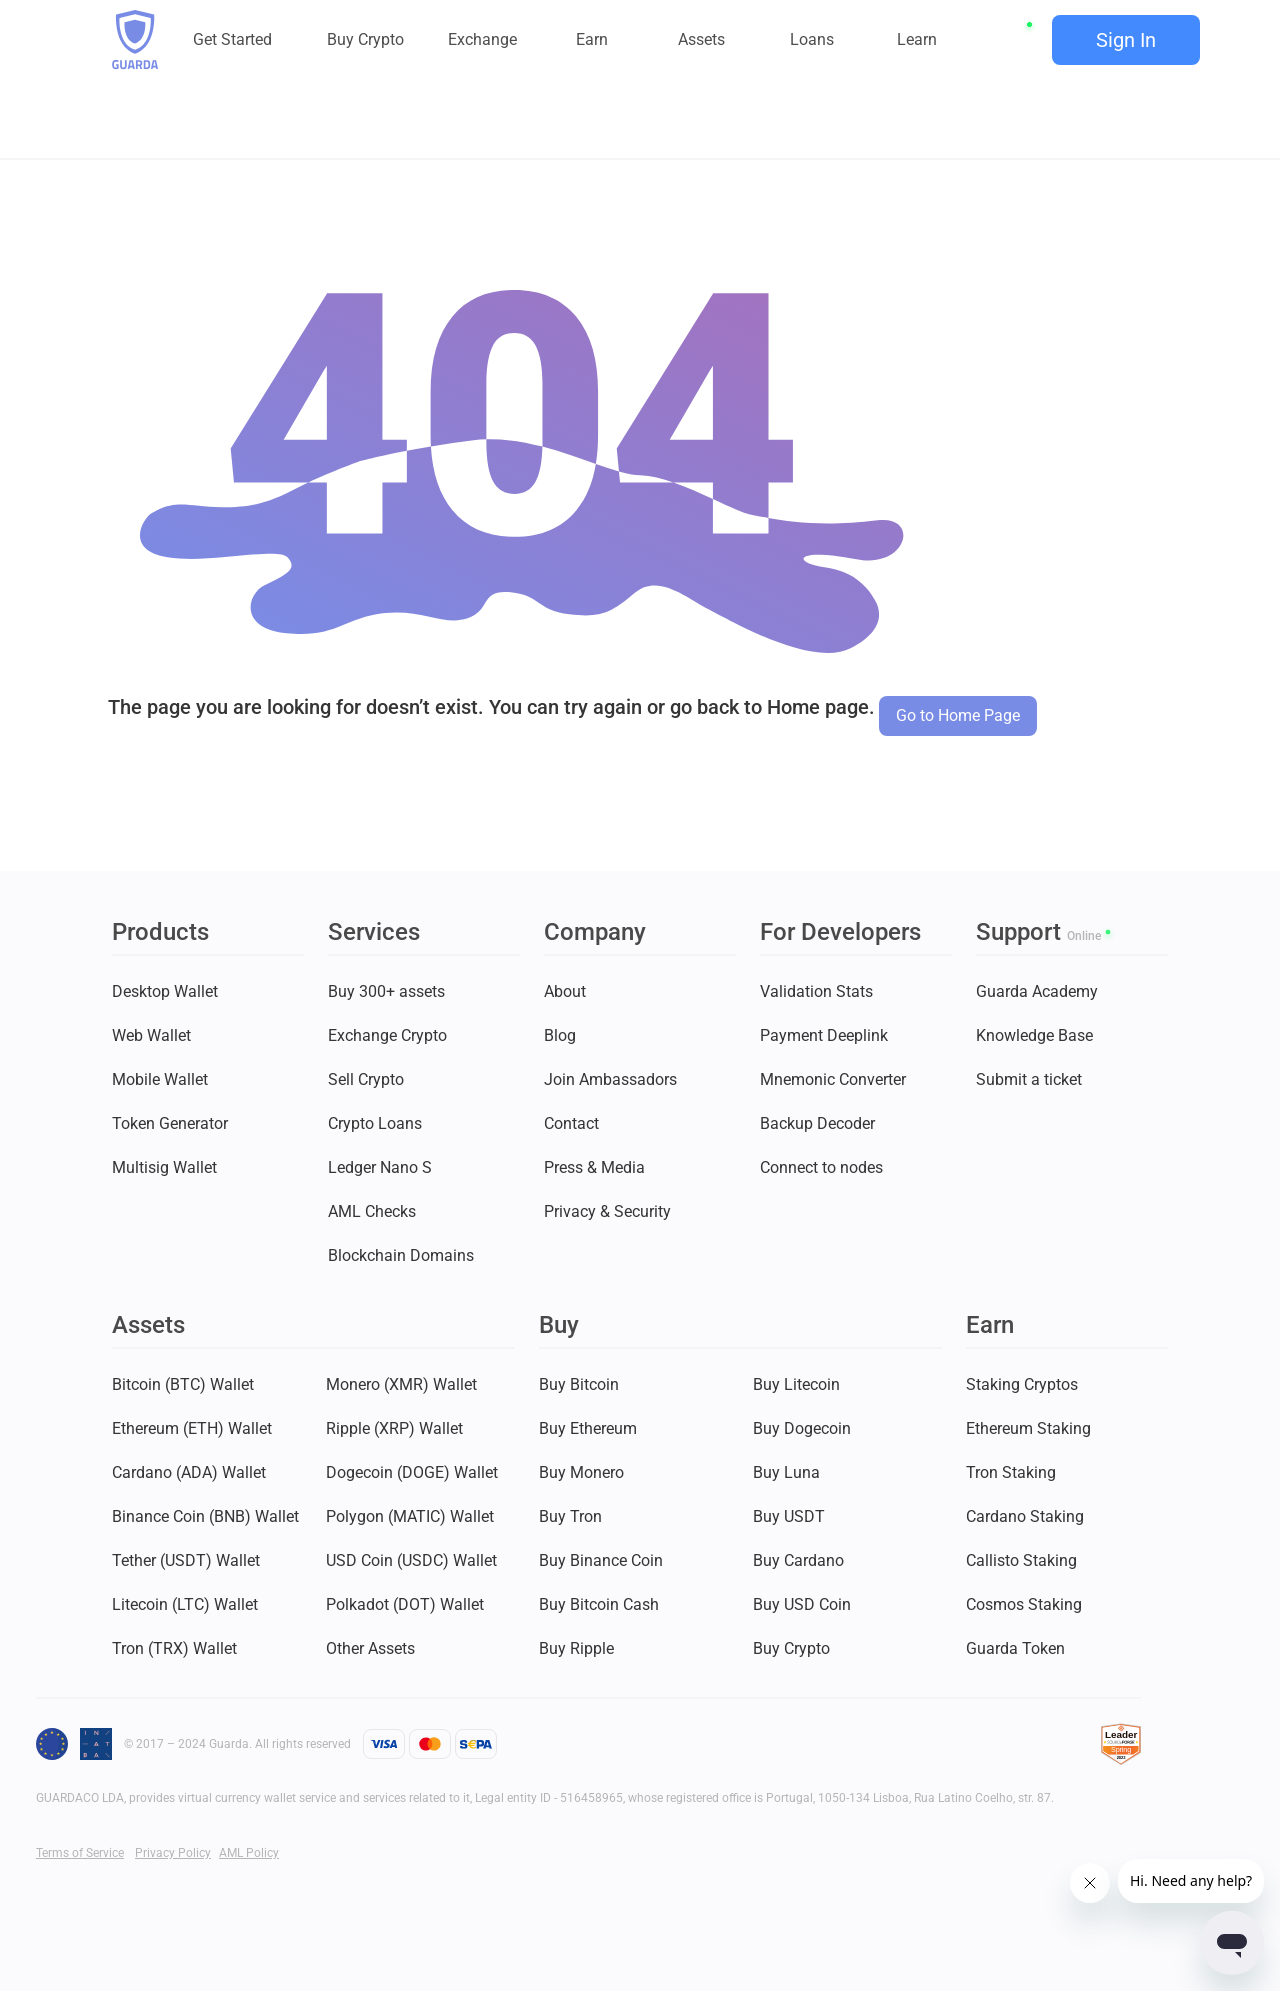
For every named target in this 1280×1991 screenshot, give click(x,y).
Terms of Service (80, 1853)
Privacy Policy (173, 1853)
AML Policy (249, 1853)
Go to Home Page (958, 715)
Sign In (1126, 40)
